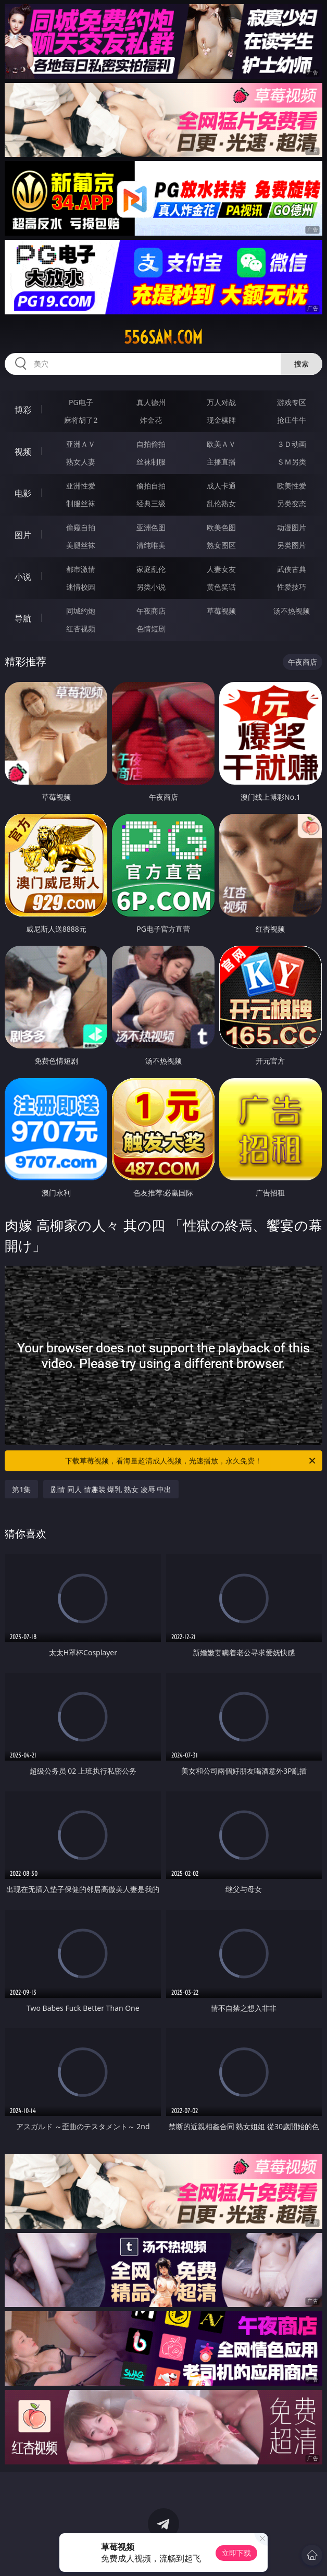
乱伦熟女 (221, 503)
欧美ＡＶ (221, 444)
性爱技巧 (291, 587)
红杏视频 (80, 628)
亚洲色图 (151, 527)
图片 (23, 535)
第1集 (21, 1489)
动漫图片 (291, 527)
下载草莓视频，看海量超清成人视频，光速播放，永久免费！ (191, 1461)
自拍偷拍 (151, 444)
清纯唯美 (151, 545)
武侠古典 (291, 569)
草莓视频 (221, 611)
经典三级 (151, 503)
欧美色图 (221, 527)
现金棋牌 (221, 420)
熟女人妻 (80, 462)
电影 (23, 493)
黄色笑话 (221, 587)
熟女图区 (221, 545)
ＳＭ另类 (291, 462)
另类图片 (291, 545)
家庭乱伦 (151, 569)
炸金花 (151, 420)
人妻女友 (221, 569)
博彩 (23, 410)
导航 (23, 618)
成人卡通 (221, 486)
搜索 (301, 364)
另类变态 (291, 503)
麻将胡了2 (80, 420)
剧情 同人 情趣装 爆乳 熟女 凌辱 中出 (111, 1489)
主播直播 (221, 462)
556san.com (163, 337)
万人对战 (221, 402)
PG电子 (81, 402)
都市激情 (80, 569)
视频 (23, 451)
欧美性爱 (291, 486)
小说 (23, 576)
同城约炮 (80, 611)
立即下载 (236, 2553)
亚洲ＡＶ (80, 444)
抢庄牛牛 (291, 420)
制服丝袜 (80, 503)
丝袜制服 (151, 462)
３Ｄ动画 (291, 444)
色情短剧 (151, 628)
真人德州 (151, 402)
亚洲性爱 (80, 486)
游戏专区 (291, 402)
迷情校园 (80, 587)
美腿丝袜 (80, 545)
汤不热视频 (291, 611)
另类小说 (151, 587)
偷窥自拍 (80, 527)
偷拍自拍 (151, 486)
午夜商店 (151, 611)
